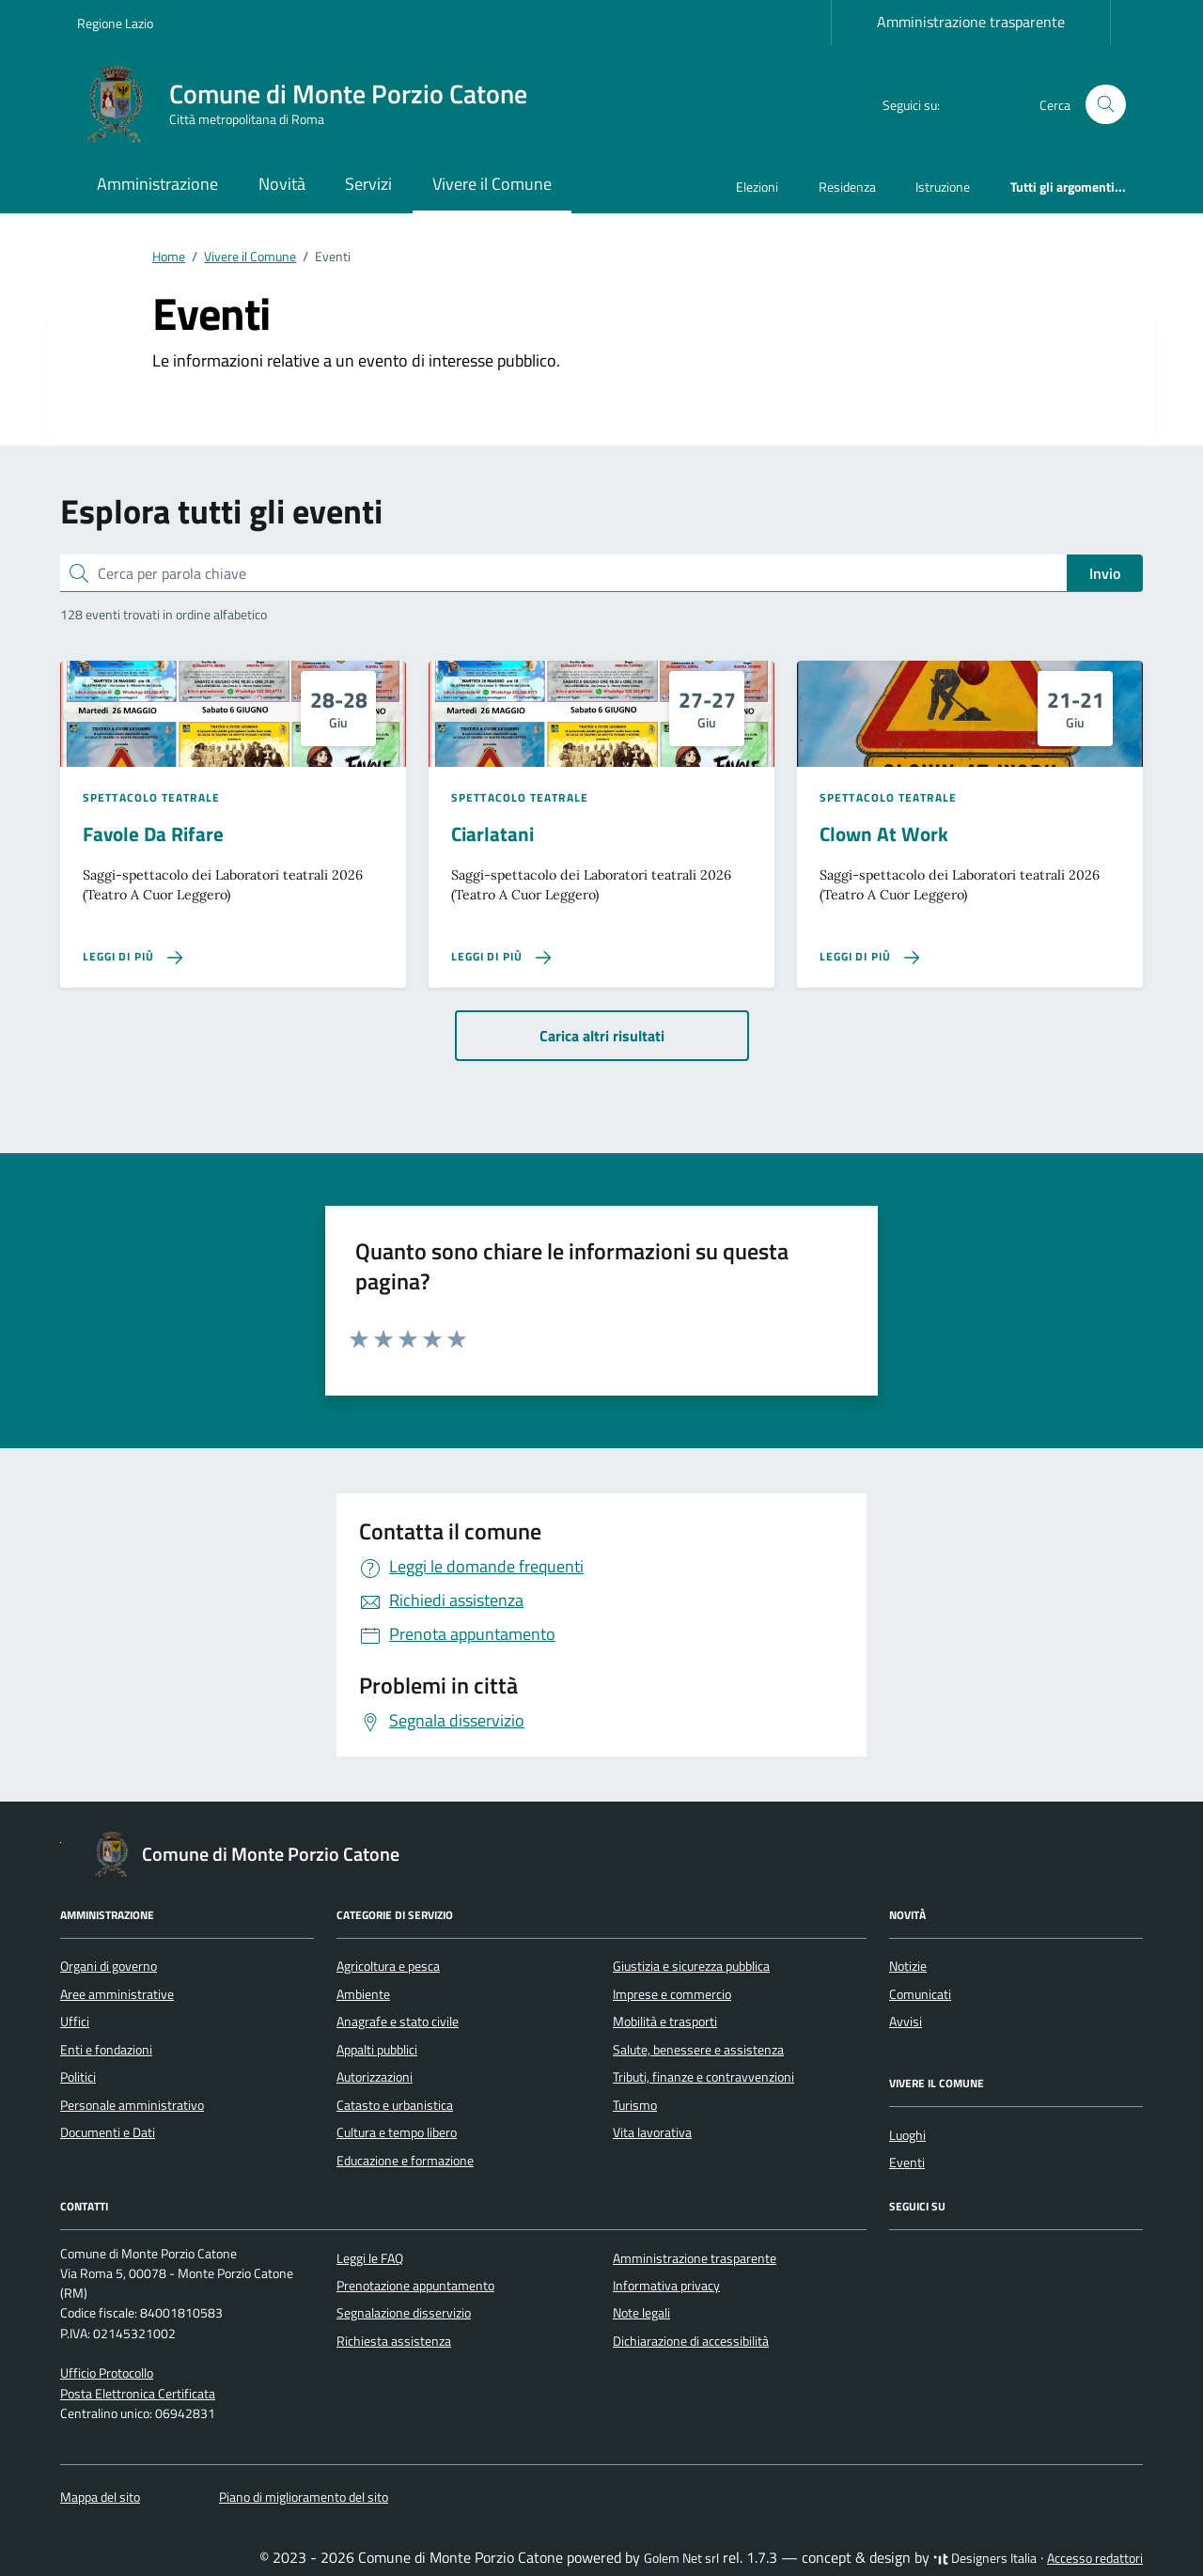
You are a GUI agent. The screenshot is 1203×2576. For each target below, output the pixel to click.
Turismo (635, 2105)
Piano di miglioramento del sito (303, 2497)
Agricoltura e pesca (388, 1966)
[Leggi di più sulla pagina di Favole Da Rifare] (132, 957)
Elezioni (757, 186)
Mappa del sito (100, 2497)
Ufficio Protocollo (106, 2373)
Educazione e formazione (405, 2160)
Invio (1104, 573)
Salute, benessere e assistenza (698, 2049)
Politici (78, 2077)
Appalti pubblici (376, 2049)
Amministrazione (157, 183)
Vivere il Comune (492, 183)
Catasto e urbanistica (394, 2105)
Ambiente (363, 1994)
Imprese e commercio (672, 1994)
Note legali (641, 2313)
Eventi (907, 2162)
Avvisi (905, 2021)
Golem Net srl (681, 2558)
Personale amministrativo (132, 2105)
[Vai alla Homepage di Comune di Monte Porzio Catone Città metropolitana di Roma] (313, 104)
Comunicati (920, 1994)
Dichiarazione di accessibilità (691, 2341)
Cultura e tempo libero (396, 2132)
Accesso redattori (1095, 2558)
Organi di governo (108, 1966)
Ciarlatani (492, 834)
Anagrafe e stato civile (397, 2021)
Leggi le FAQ (369, 2258)
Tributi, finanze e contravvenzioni (703, 2077)
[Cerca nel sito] (1106, 105)
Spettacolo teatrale (151, 797)
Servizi (368, 183)
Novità (281, 183)
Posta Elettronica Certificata (137, 2393)
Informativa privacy (666, 2285)
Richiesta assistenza (393, 2341)
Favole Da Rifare (153, 834)
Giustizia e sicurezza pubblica (691, 1966)
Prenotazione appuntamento (415, 2285)
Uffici (74, 2021)
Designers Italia (985, 2558)
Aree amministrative (117, 1994)
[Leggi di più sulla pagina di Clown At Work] (869, 957)
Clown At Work (884, 834)
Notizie (908, 1966)
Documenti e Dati (107, 2132)
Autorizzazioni (374, 2077)
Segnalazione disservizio (403, 2313)
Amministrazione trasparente (971, 21)
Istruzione (942, 186)
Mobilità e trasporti (665, 2021)
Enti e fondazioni (106, 2049)
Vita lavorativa (652, 2132)
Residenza (847, 186)
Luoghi (907, 2135)
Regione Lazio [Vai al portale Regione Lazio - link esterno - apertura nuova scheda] (115, 23)
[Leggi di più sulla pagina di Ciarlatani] (501, 957)
